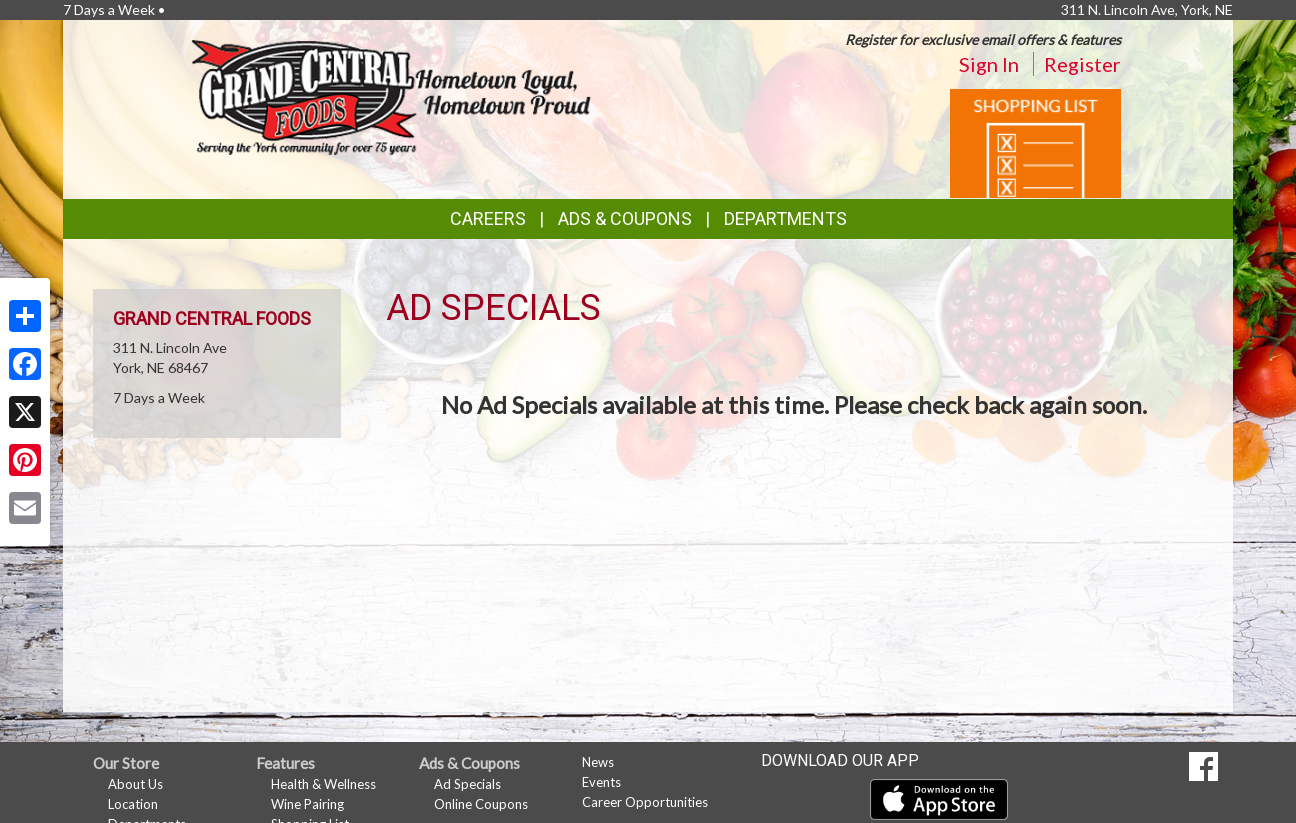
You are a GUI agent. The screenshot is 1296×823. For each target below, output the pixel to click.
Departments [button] (785, 218)
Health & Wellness (323, 784)
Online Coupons (481, 804)
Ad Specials (467, 784)
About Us (135, 784)
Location (133, 804)
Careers (488, 218)
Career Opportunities (645, 802)
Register (1082, 64)
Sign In (989, 64)
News (598, 762)
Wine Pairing (307, 804)
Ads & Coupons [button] (625, 218)
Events (601, 782)
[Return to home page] (391, 95)
